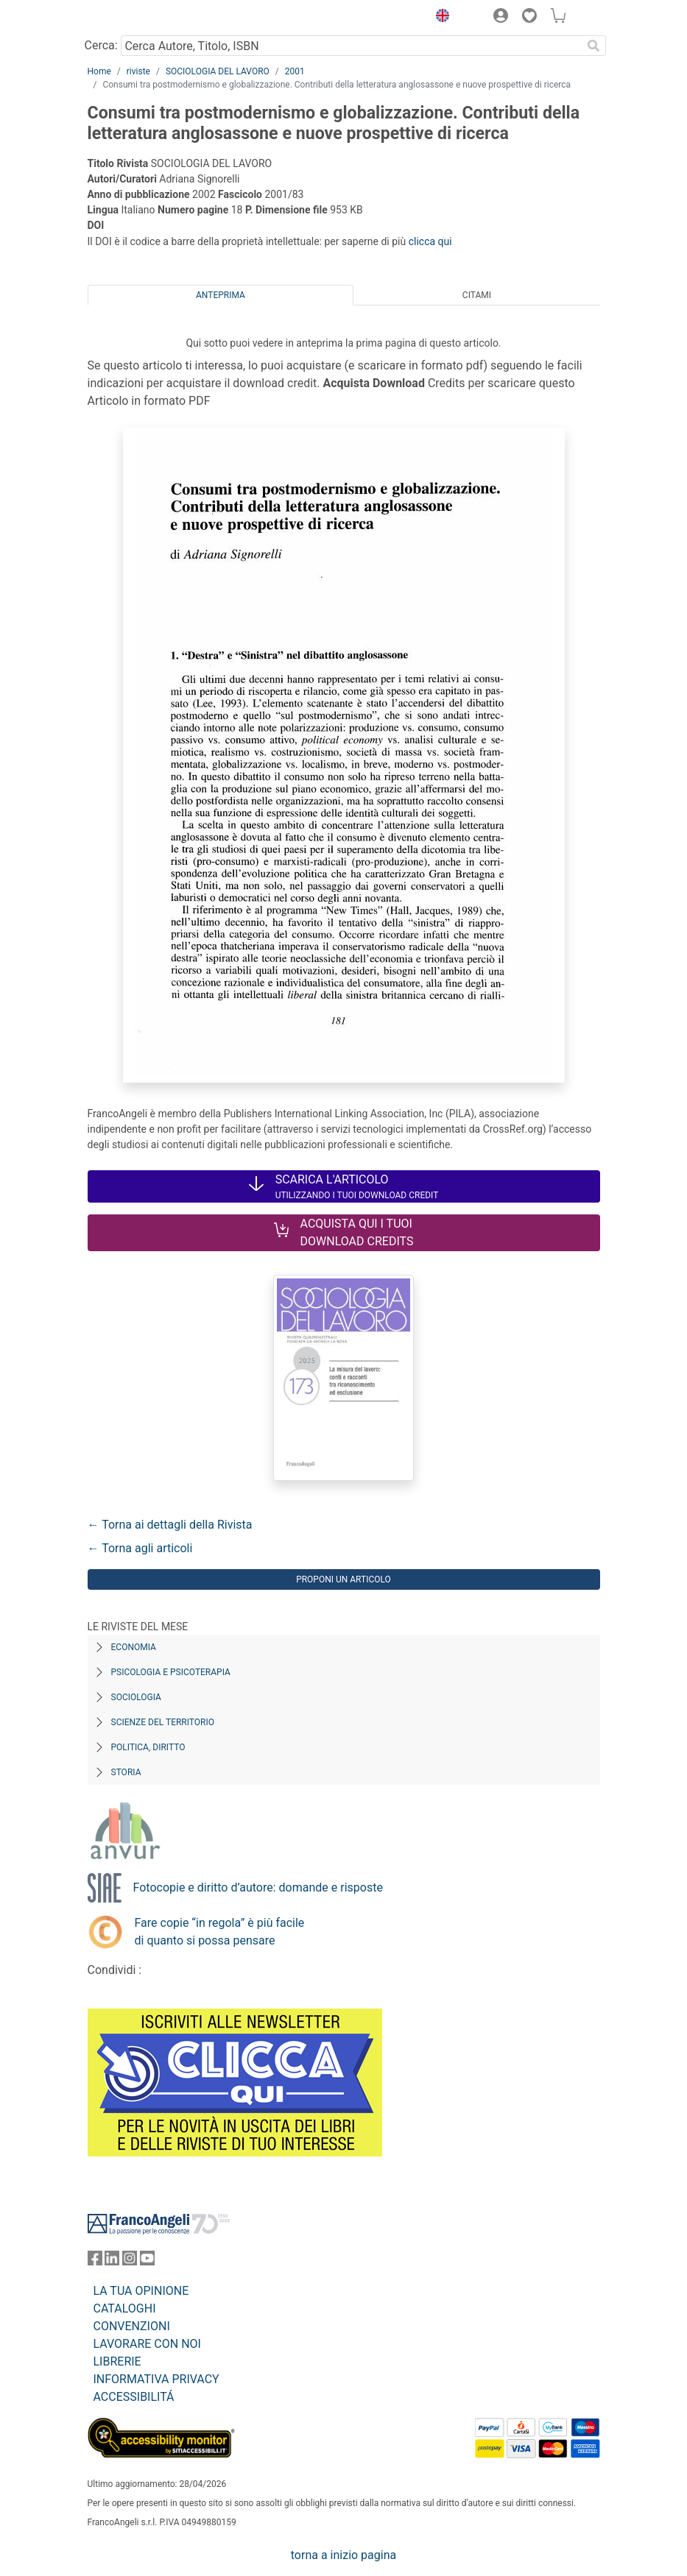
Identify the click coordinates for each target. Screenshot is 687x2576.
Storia (126, 1772)
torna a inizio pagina (343, 2555)
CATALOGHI (125, 2308)
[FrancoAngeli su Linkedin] (112, 2261)
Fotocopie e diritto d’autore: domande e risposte (258, 1887)
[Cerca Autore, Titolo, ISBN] (351, 45)
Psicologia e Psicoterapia (170, 1672)
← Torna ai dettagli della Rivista (170, 1525)
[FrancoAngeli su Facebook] (95, 2261)
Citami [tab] (476, 295)
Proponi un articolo (343, 1579)
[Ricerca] (594, 45)
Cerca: (101, 45)
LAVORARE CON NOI (147, 2344)
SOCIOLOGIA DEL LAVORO (217, 71)
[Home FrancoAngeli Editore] (137, 17)
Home (99, 71)
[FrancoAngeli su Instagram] (129, 2261)
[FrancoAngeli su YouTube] (147, 2261)
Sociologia (136, 1697)
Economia (133, 1647)
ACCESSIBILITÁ (134, 2397)
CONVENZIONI (132, 2326)
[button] (439, 17)
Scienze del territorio (163, 1722)
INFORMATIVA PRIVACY (156, 2379)
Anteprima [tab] (220, 295)
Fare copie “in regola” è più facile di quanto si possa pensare (220, 1931)
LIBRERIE (117, 2361)
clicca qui (430, 241)
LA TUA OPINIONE (141, 2291)
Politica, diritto (148, 1747)
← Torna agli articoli (140, 1548)
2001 (295, 71)
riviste (138, 71)
